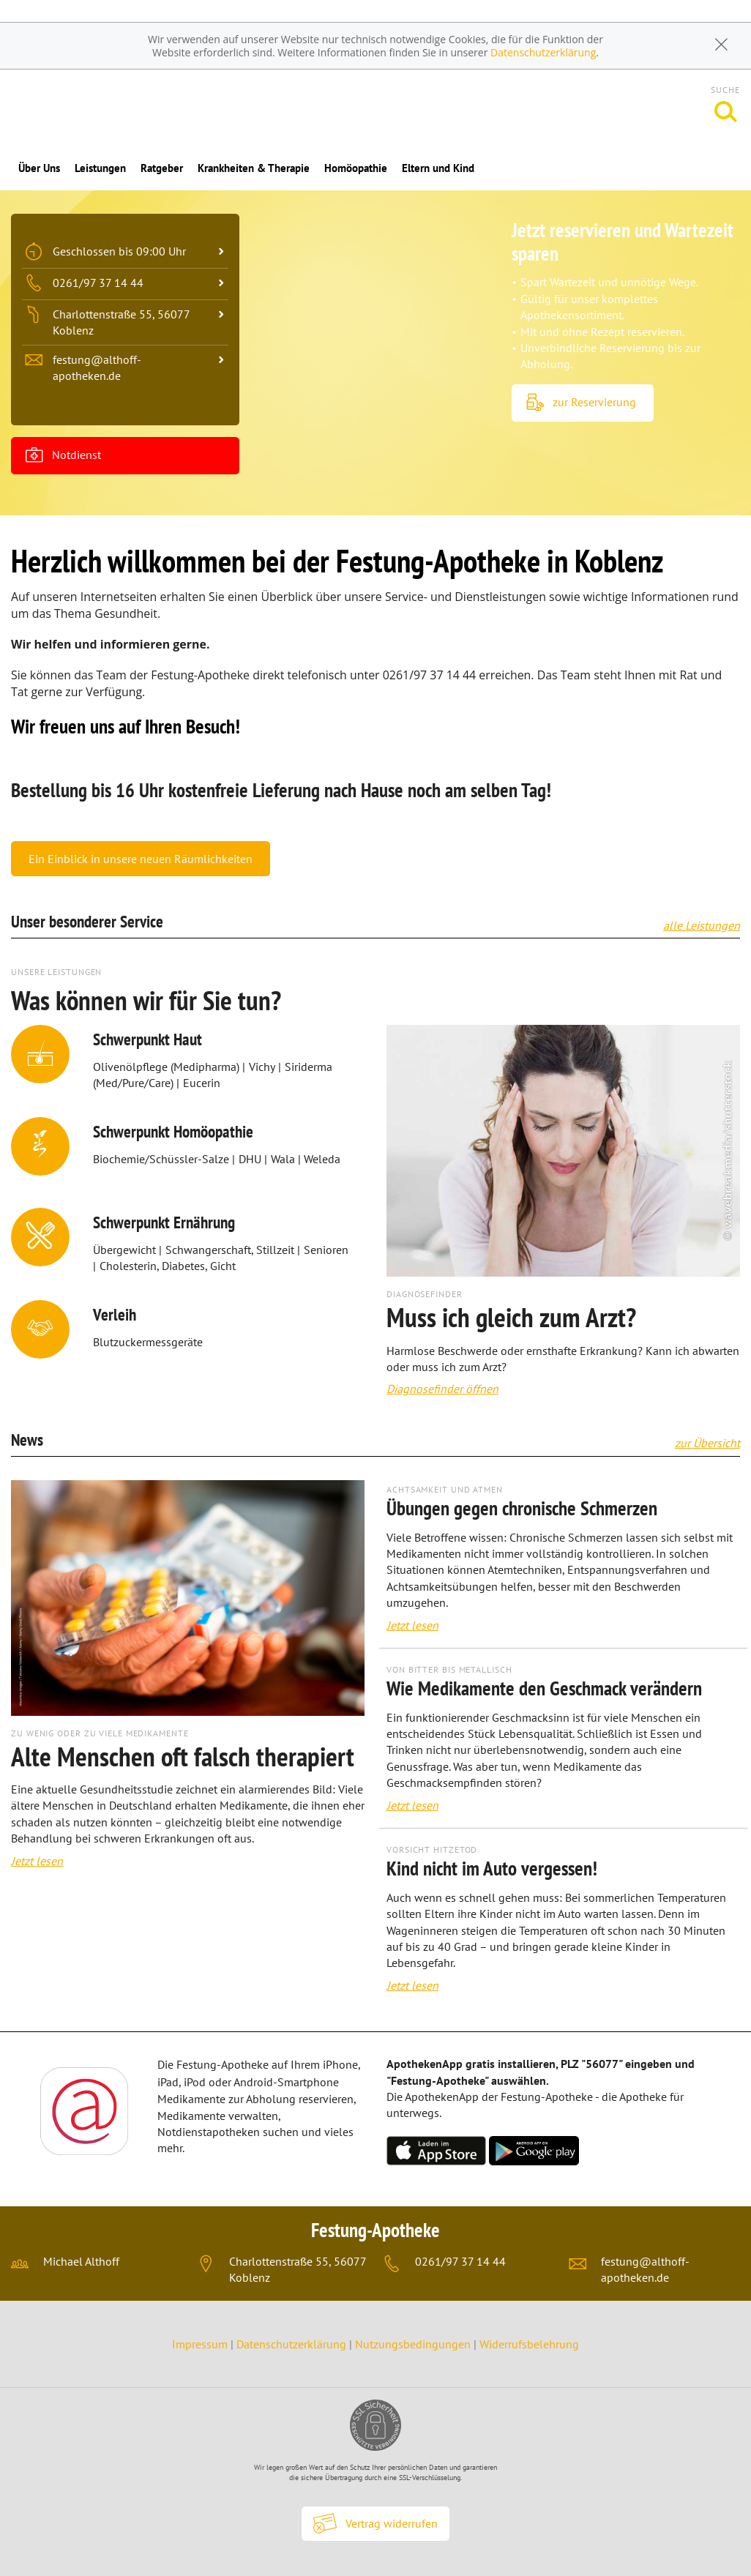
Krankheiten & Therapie (254, 168)
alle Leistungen (701, 925)
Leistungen (100, 168)
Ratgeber (162, 168)
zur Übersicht (707, 1443)
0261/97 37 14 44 (460, 2261)
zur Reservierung (581, 403)
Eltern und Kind (438, 168)
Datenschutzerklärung (543, 52)
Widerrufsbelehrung (529, 2344)
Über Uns (39, 168)
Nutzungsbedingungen (413, 2344)
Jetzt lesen (37, 1860)
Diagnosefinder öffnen (442, 1388)
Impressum (201, 2344)
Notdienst (63, 456)
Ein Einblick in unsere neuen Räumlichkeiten (141, 858)
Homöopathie (355, 168)
